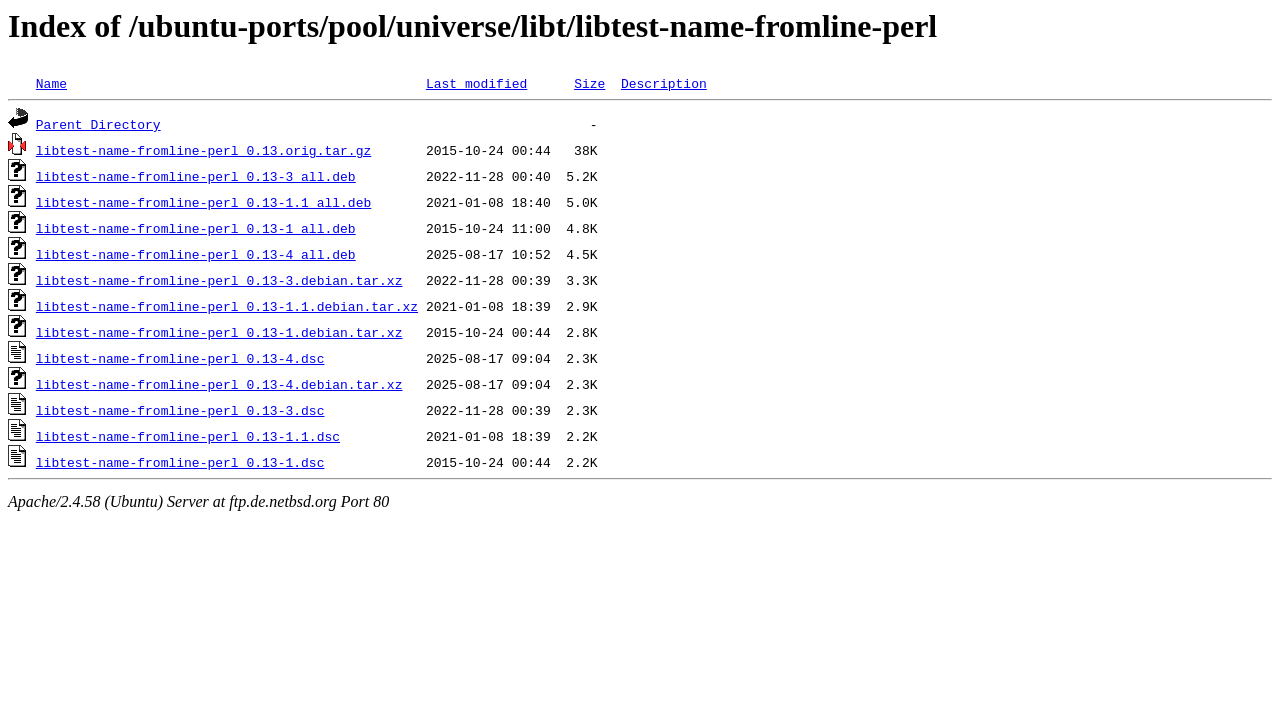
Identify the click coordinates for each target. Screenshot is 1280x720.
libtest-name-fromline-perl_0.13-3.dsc (180, 410)
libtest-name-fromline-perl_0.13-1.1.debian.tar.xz (227, 306)
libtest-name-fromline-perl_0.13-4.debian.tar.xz (219, 384)
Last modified (476, 83)
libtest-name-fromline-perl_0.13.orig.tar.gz (203, 150)
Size (589, 83)
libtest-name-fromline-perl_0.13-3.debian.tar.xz (219, 280)
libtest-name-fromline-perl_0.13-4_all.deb (196, 254)
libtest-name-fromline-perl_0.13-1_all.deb (196, 228)
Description (664, 83)
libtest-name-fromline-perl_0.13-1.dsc (180, 462)
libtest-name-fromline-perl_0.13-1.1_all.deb (203, 202)
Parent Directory (98, 124)
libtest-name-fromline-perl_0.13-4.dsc (180, 358)
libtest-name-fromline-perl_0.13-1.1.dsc (188, 436)
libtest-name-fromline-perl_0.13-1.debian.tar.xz (219, 332)
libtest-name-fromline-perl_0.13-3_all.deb (196, 176)
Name (51, 83)
